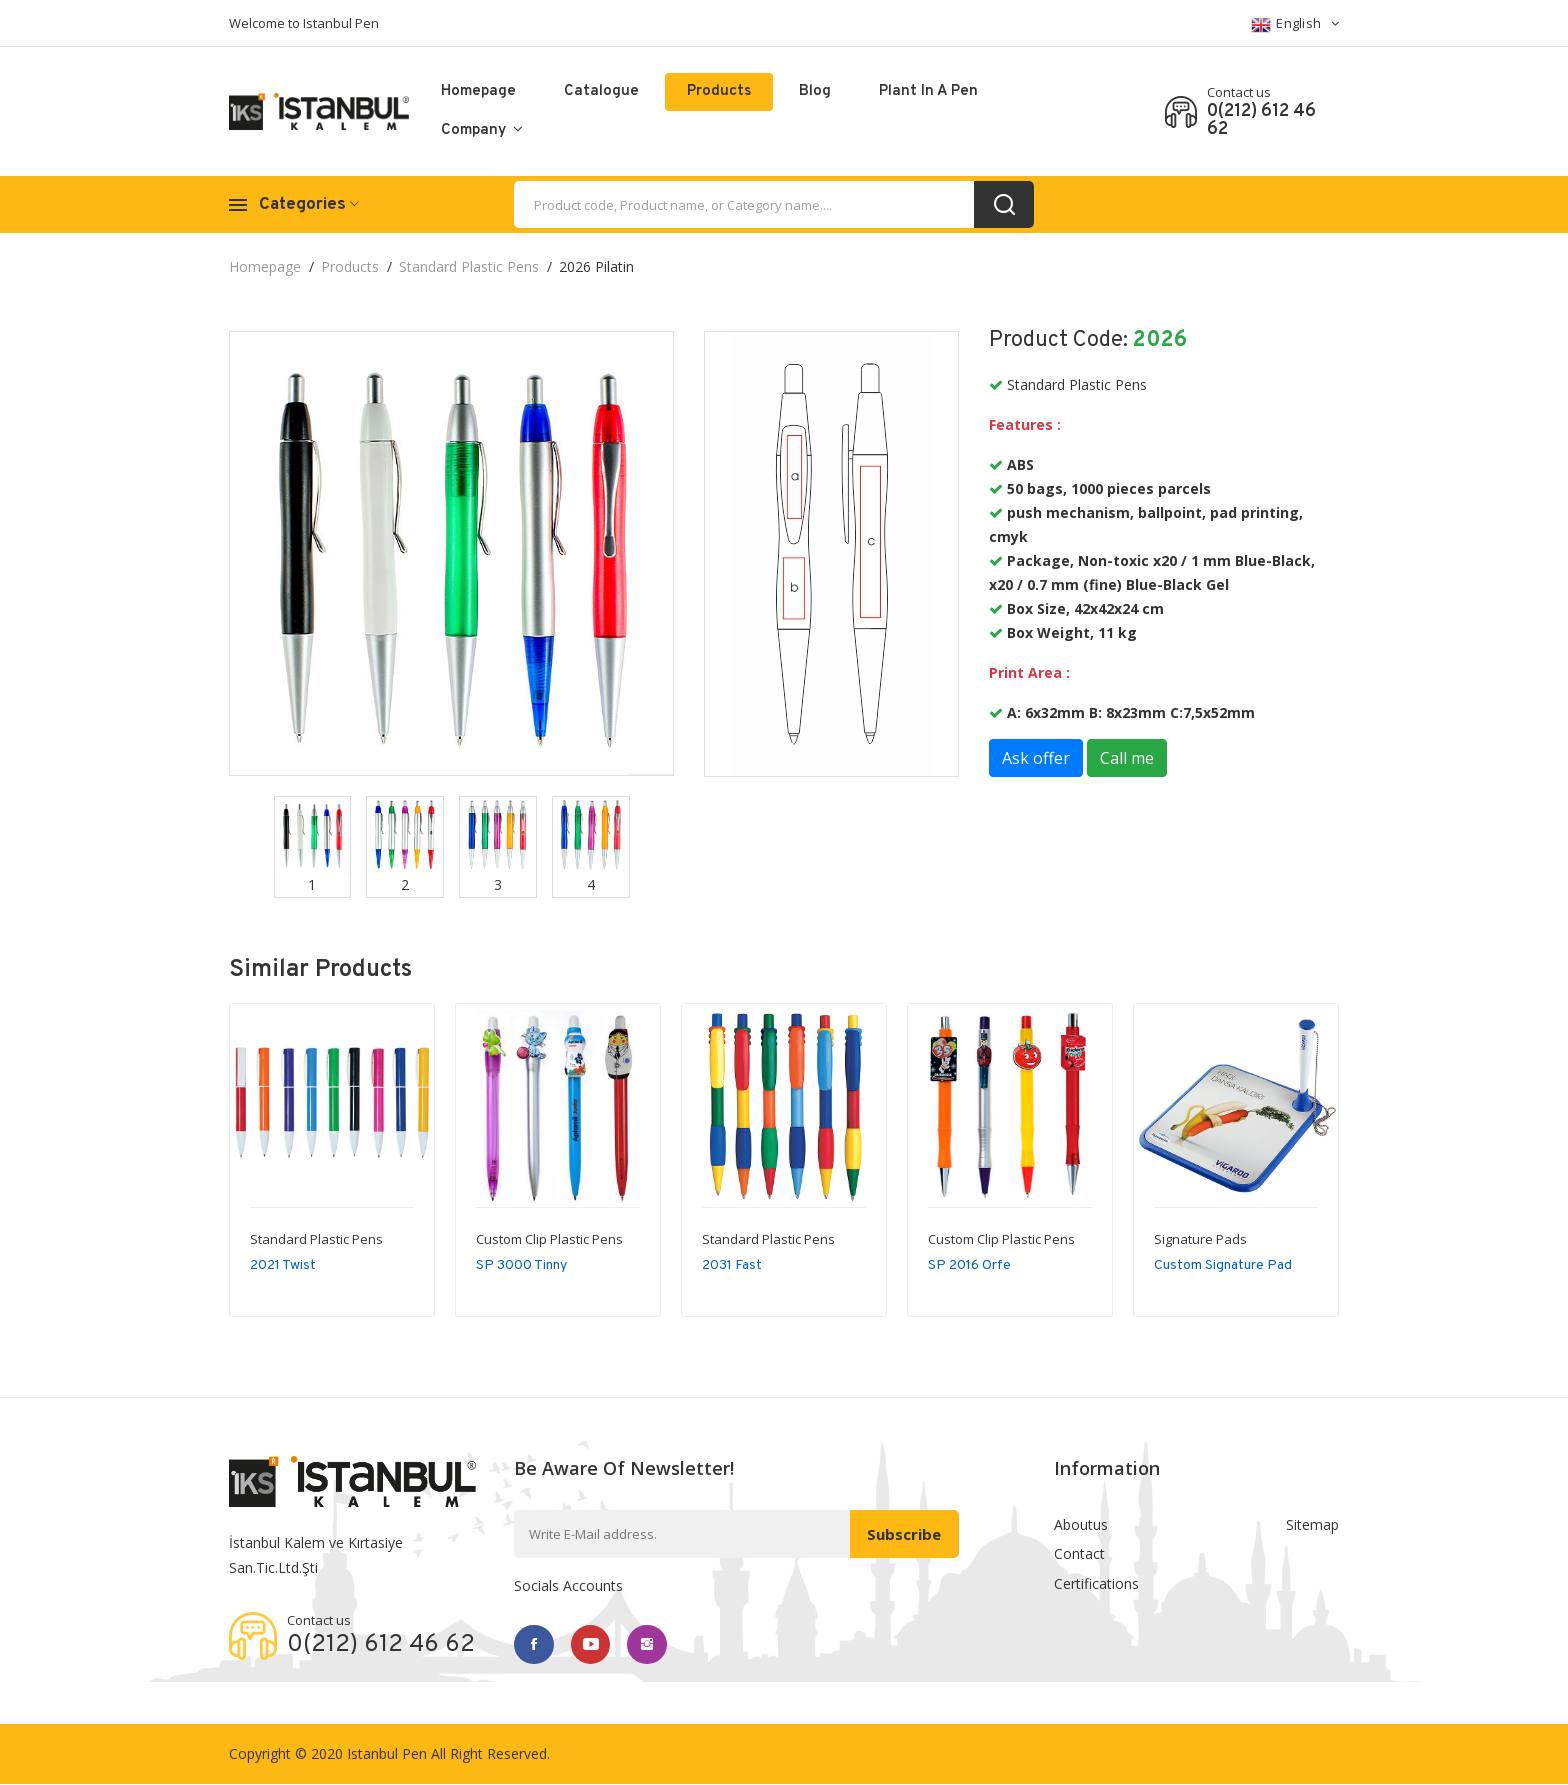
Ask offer (1036, 758)
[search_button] (1004, 204)
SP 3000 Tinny (521, 1265)
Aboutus (1081, 1524)
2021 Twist (283, 1265)
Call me (1127, 758)
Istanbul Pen (387, 1754)
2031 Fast (732, 1265)
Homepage (478, 91)
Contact (1079, 1554)
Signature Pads (1200, 1239)
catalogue (601, 91)
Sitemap (1312, 1524)
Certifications (1096, 1584)
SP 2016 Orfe (969, 1265)
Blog (815, 91)
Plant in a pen (928, 91)
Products (719, 91)
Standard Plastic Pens (469, 266)
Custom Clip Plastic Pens (549, 1239)
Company (482, 130)
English (1295, 24)
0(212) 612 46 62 (1261, 121)
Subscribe (904, 1534)
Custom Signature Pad (1223, 1265)
